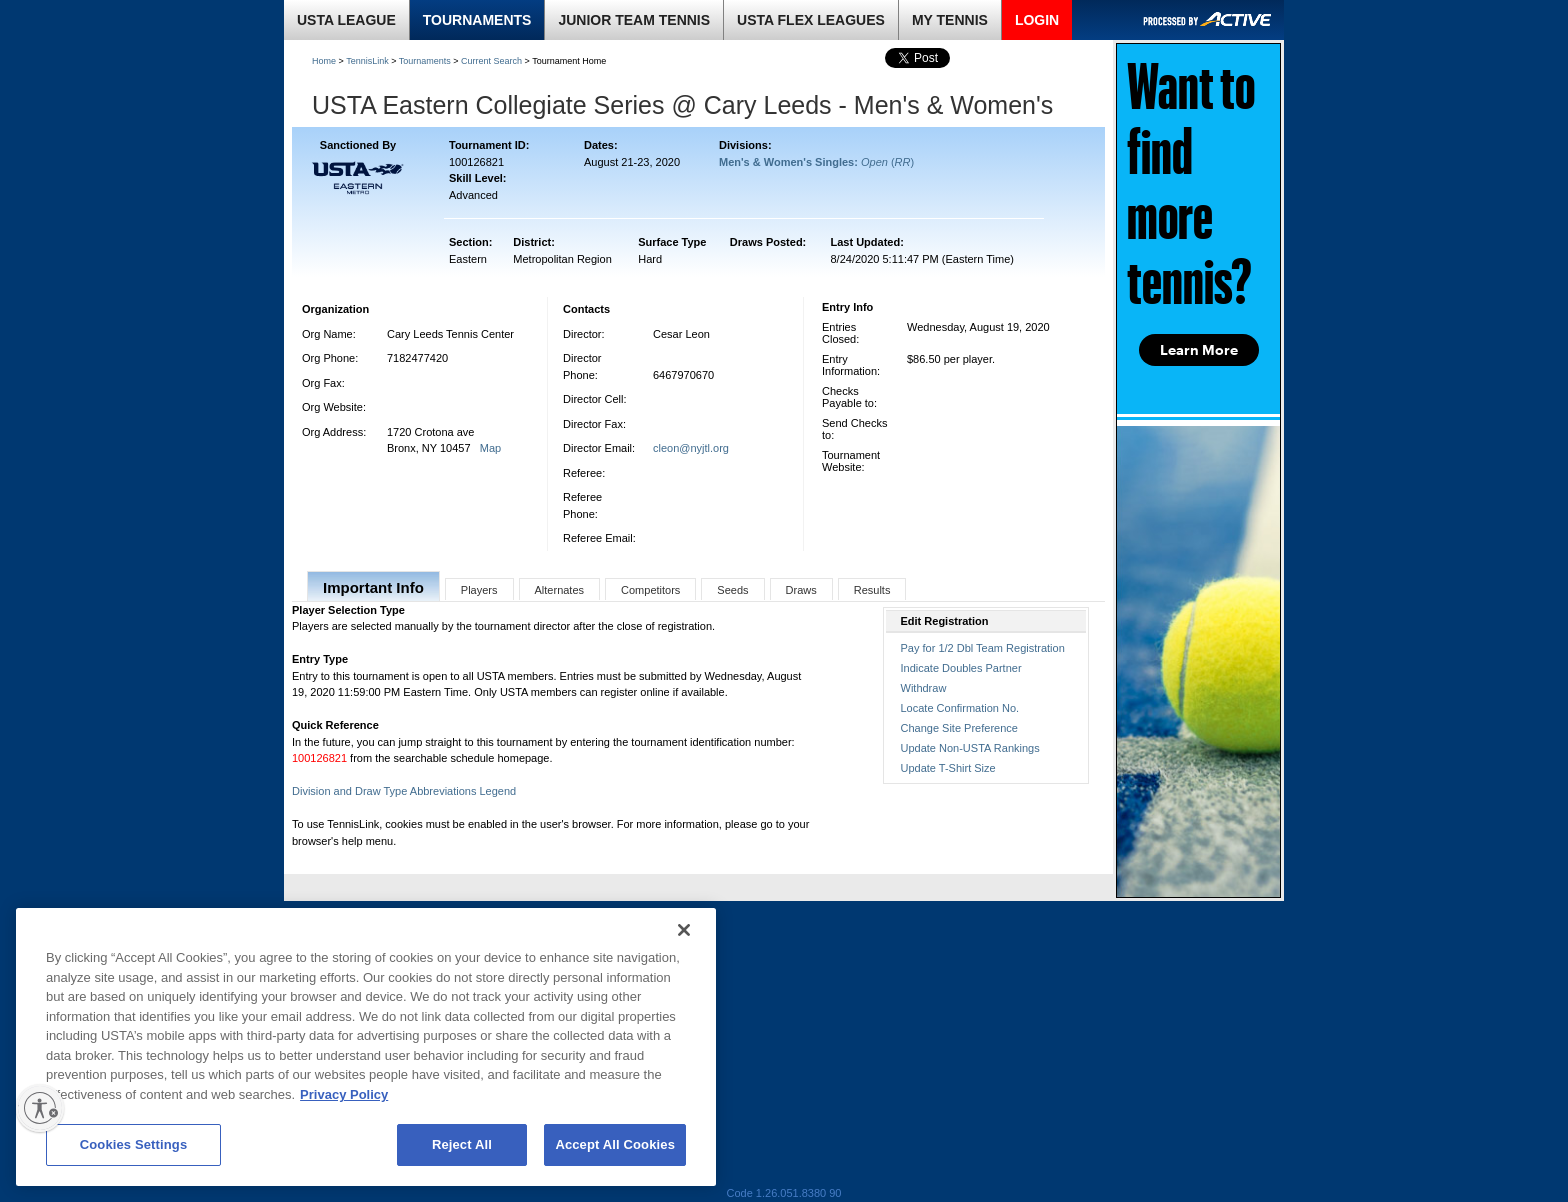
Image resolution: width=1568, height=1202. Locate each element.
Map (490, 448)
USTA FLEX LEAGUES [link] (811, 20)
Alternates (560, 590)
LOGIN (1037, 20)
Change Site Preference (959, 728)
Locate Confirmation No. (960, 708)
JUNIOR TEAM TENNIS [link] (634, 20)
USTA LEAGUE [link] (346, 20)
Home (324, 61)
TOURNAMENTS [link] (477, 20)
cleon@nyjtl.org (691, 448)
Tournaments (425, 61)
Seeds (732, 590)
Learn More (1199, 350)
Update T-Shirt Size (948, 768)
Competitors (650, 590)
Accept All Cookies (615, 1144)
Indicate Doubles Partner (961, 668)
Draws (801, 590)
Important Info (373, 587)
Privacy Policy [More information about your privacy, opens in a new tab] (344, 1094)
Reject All (462, 1144)
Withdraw (924, 688)
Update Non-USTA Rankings (970, 748)
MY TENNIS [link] (950, 20)
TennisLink (367, 61)
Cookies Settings (134, 1144)
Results (872, 590)
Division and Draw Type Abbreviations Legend (404, 791)
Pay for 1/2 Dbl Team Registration (983, 648)
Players (479, 590)
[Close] (684, 930)
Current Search (491, 61)
